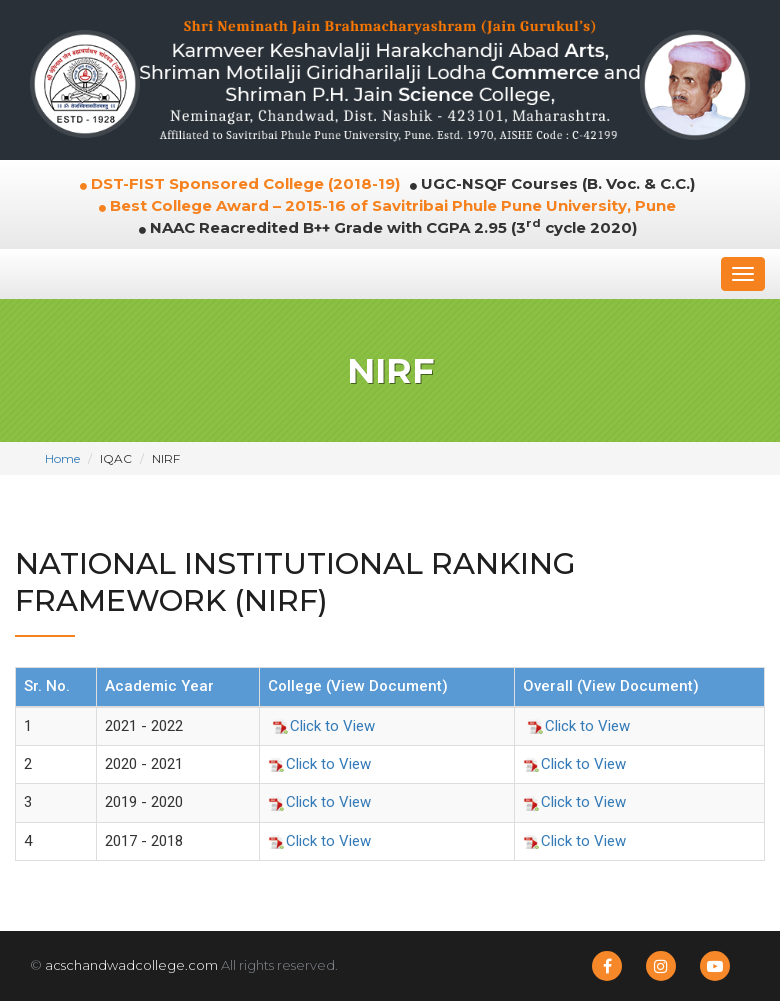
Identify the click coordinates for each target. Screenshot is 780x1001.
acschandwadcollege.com (131, 965)
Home (62, 458)
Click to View (323, 726)
